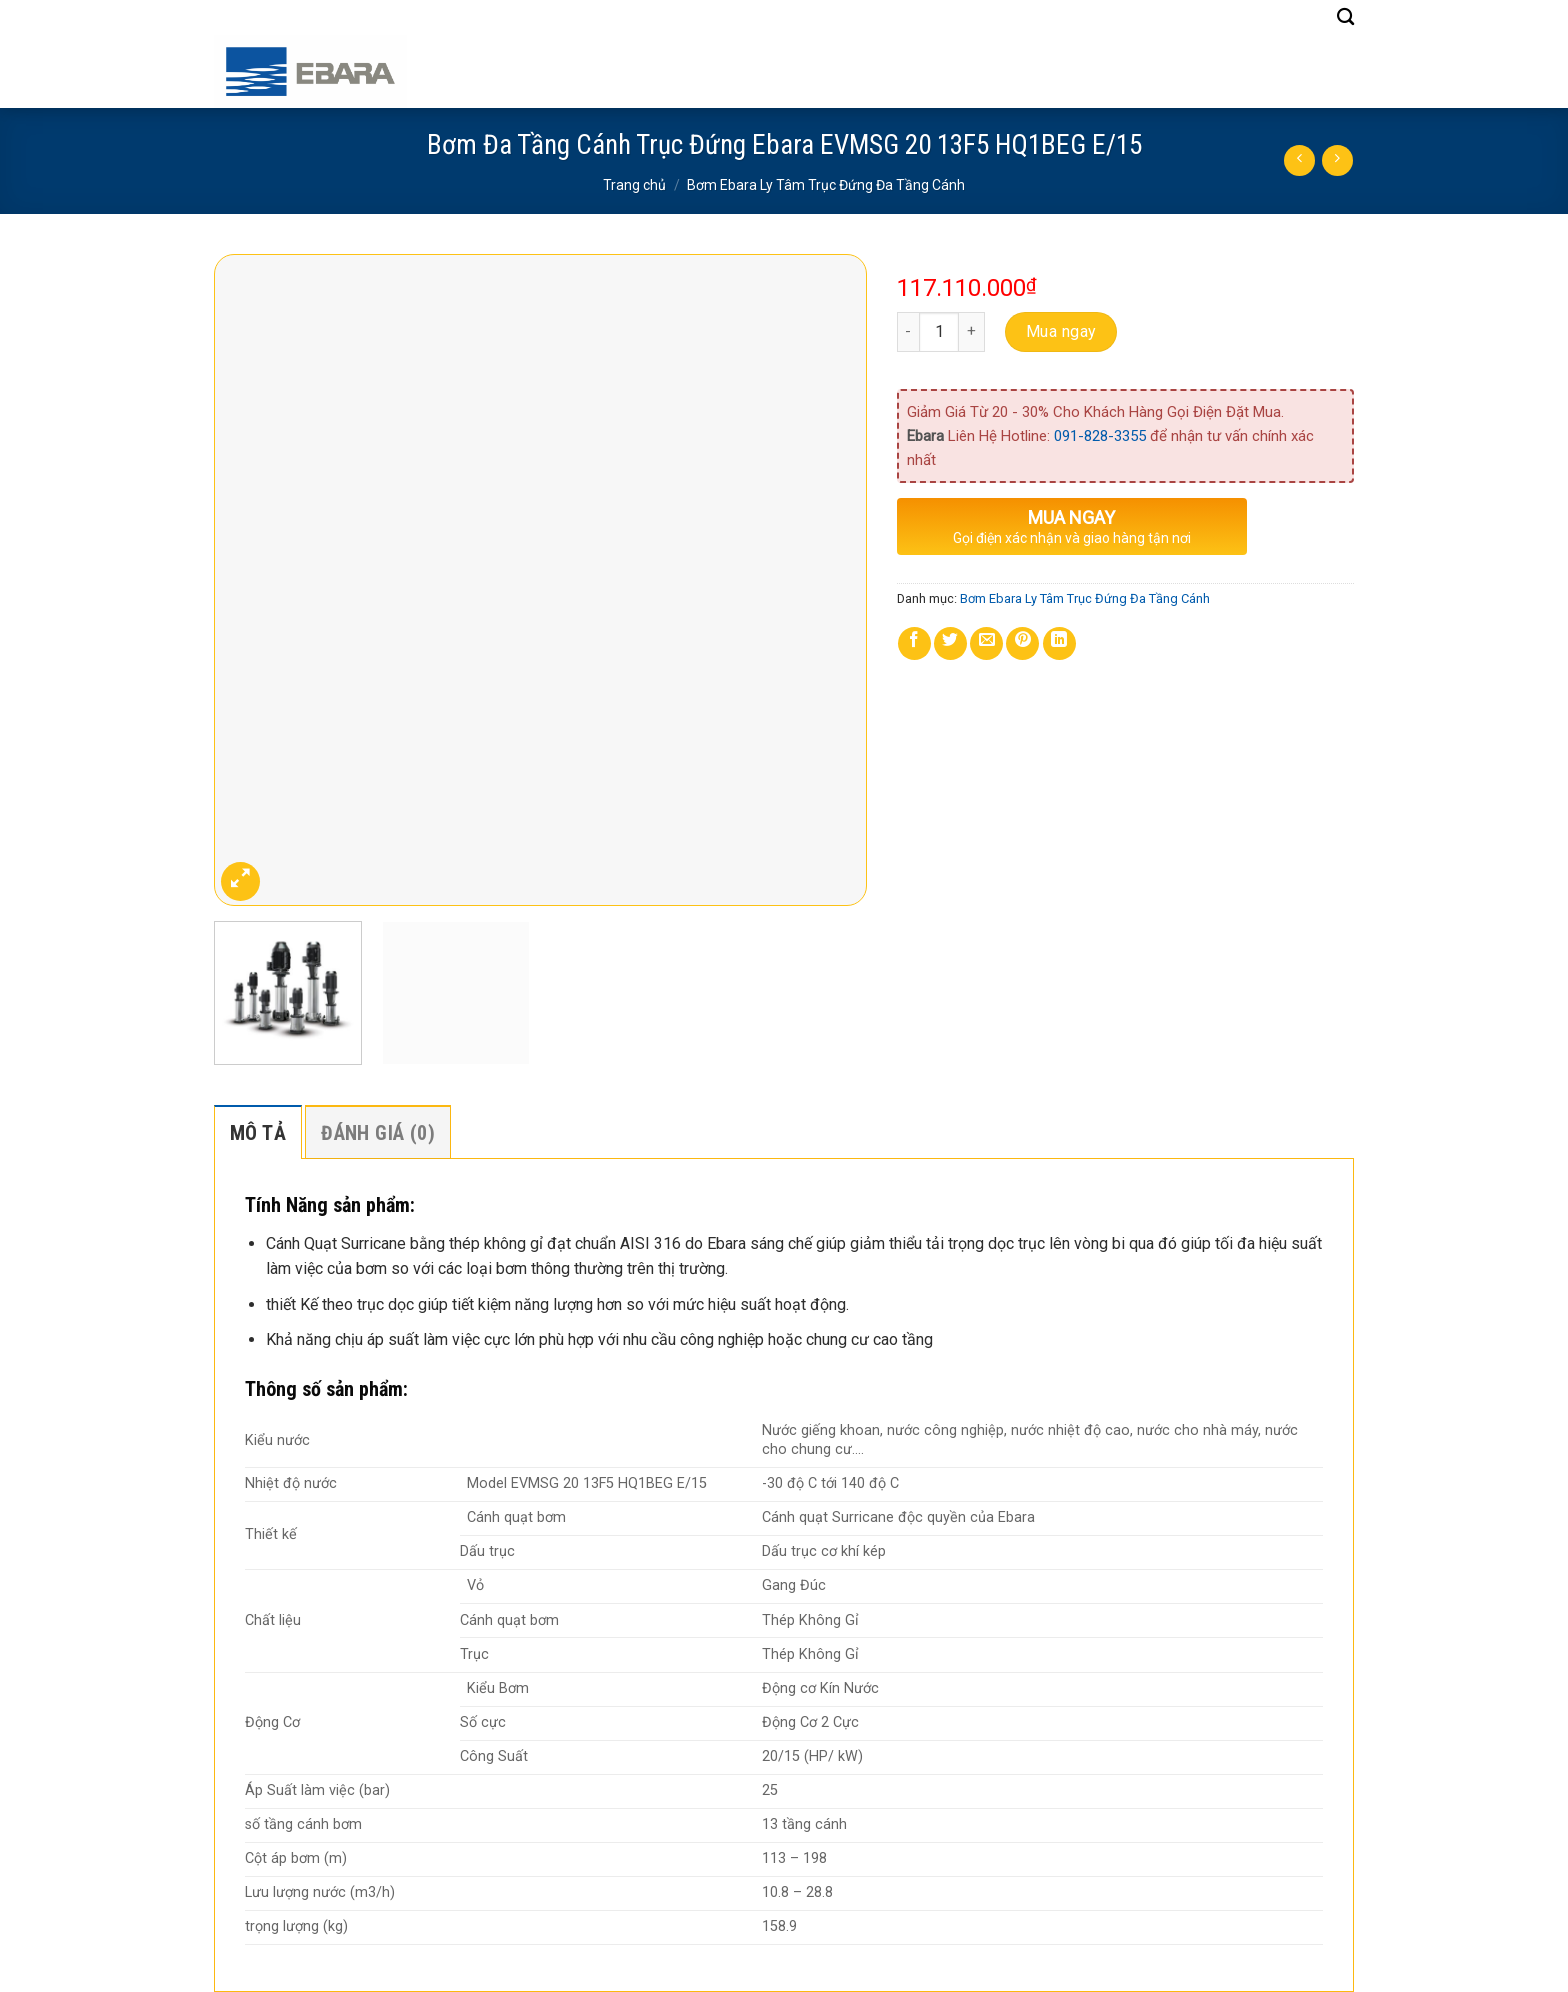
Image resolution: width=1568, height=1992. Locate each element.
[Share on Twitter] (950, 643)
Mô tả (258, 1133)
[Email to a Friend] (986, 643)
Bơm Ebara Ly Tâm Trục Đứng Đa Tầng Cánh (826, 185)
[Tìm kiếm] (1345, 17)
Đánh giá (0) (378, 1133)
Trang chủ (634, 185)
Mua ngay (1061, 331)
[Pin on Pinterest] (1022, 643)
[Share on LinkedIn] (1059, 643)
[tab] (258, 1132)
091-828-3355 (1100, 436)
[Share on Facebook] (914, 643)
